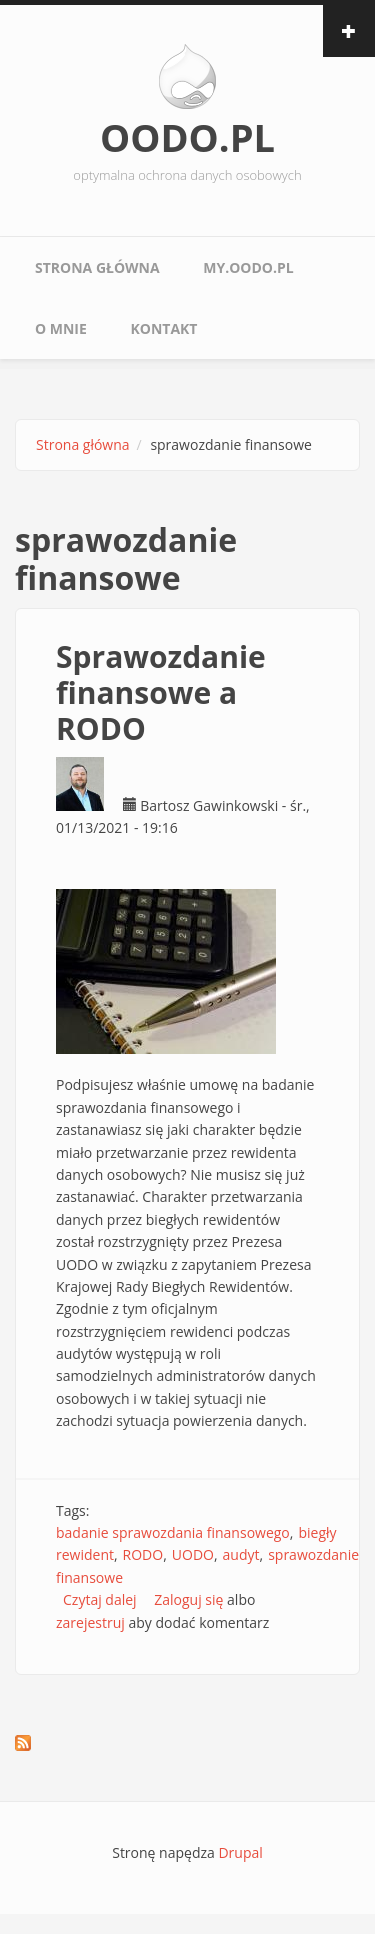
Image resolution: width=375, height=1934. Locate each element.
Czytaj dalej (100, 1599)
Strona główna (97, 267)
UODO (193, 1554)
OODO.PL (187, 137)
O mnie (61, 328)
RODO (143, 1554)
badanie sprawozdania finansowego (173, 1532)
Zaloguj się (188, 1599)
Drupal (240, 1852)
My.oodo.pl (248, 267)
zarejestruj (90, 1622)
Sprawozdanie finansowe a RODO (161, 692)
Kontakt (163, 328)
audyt (241, 1554)
